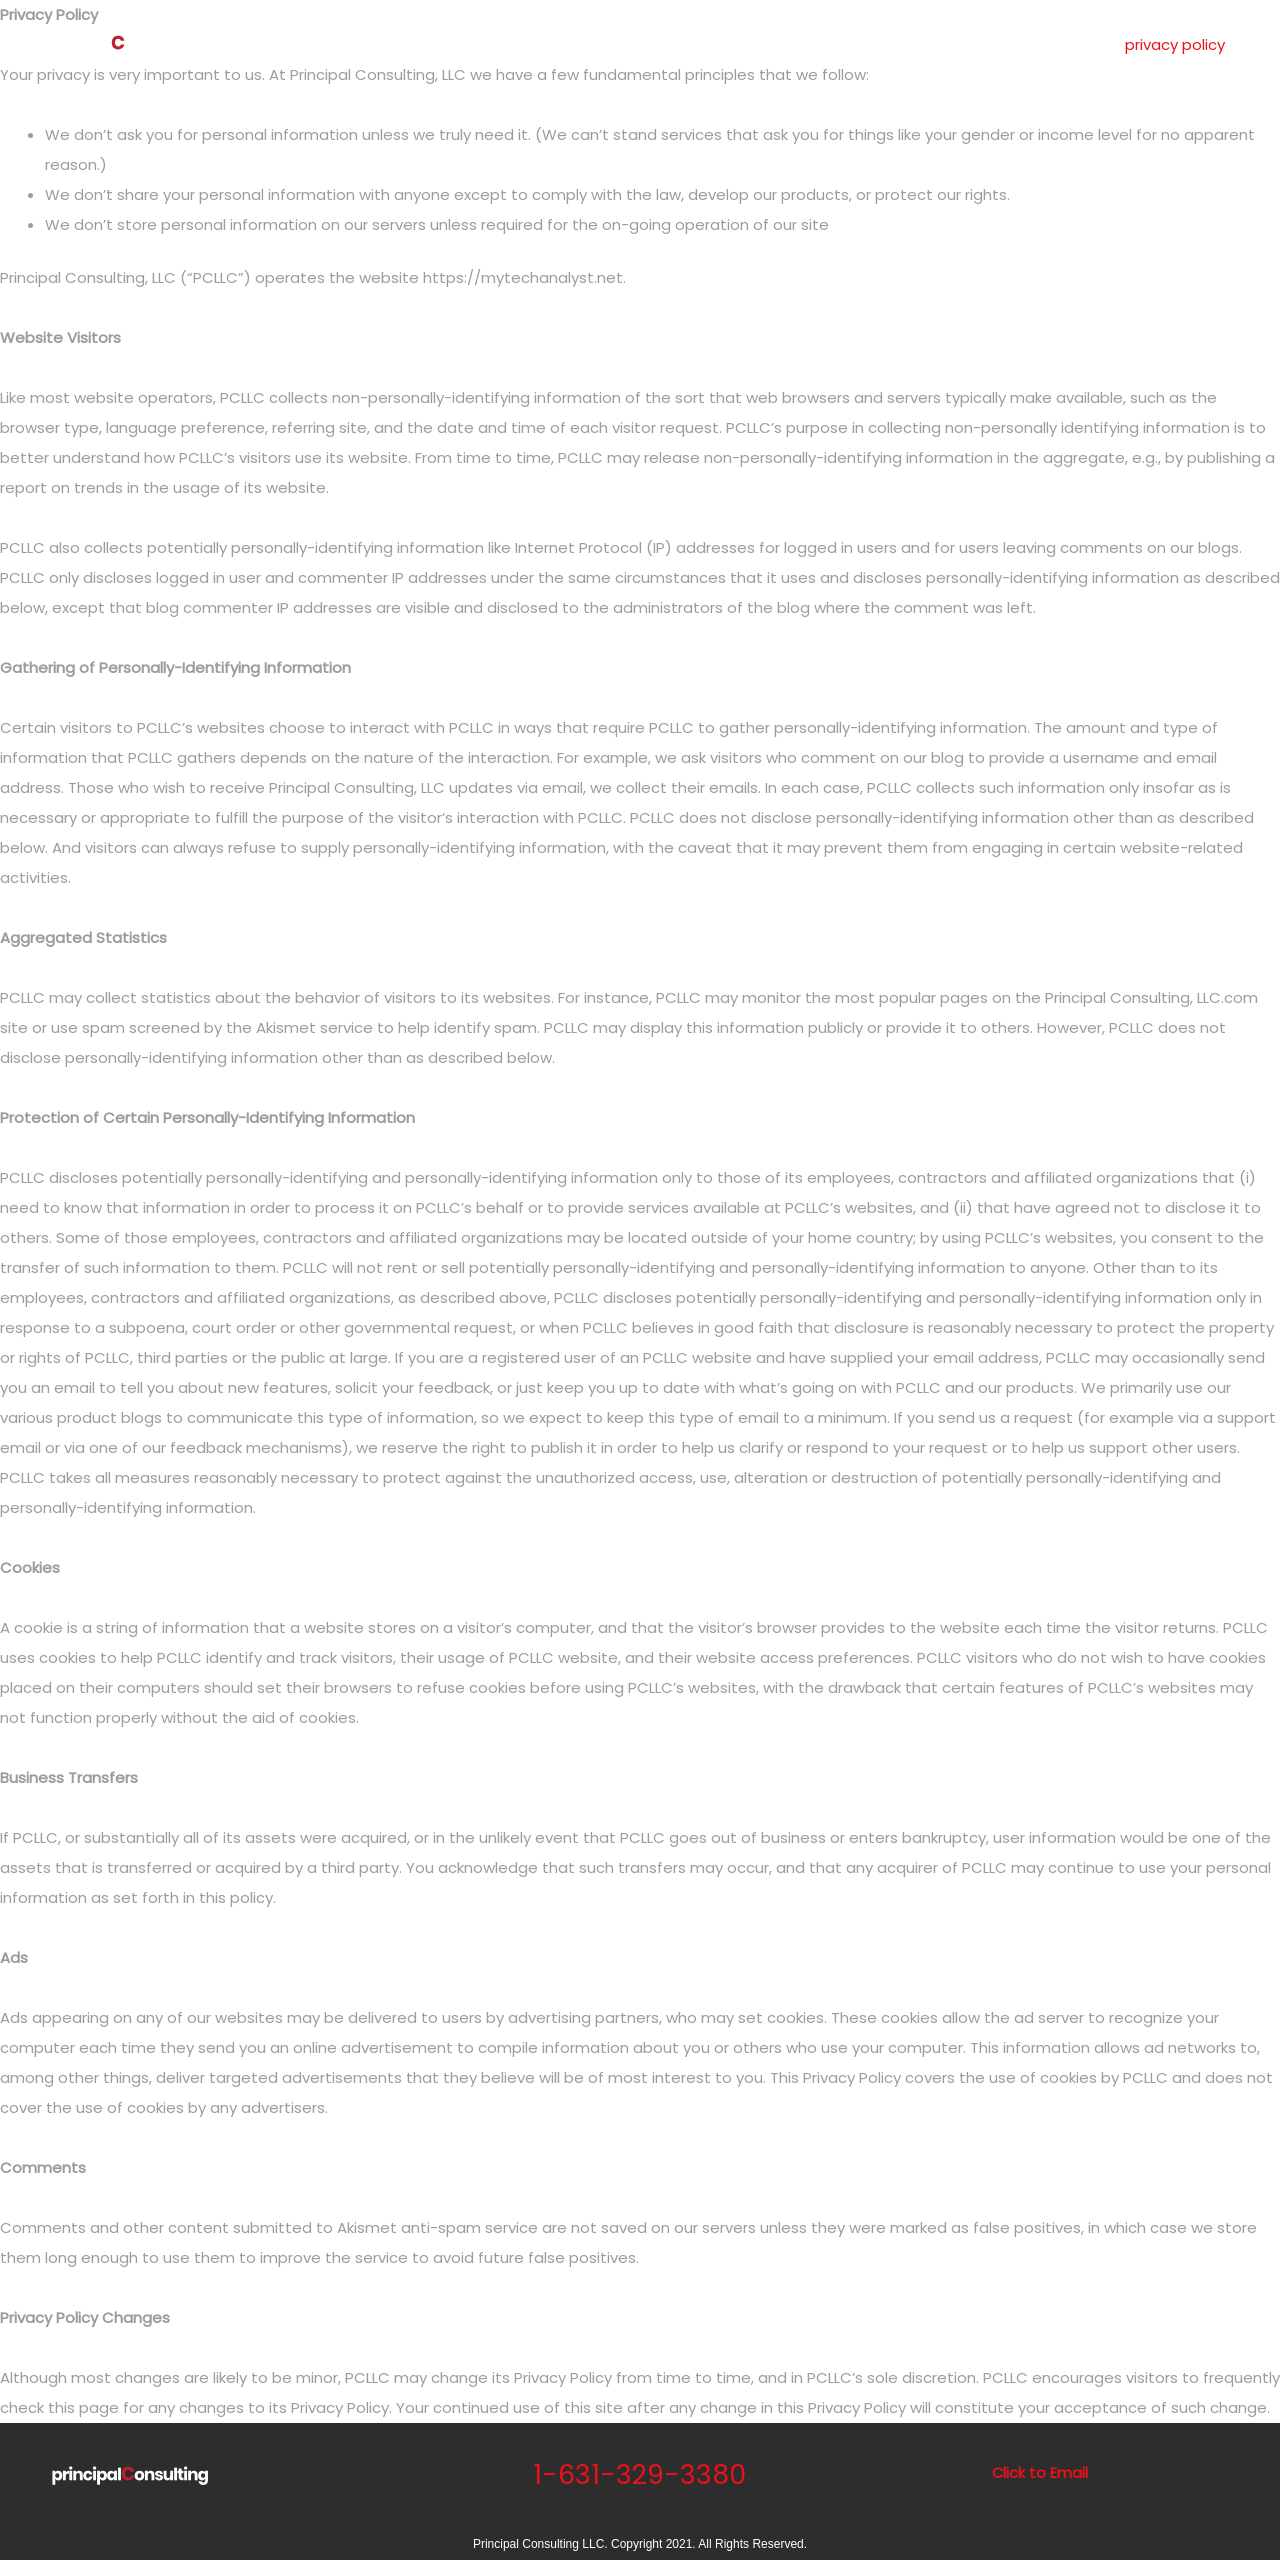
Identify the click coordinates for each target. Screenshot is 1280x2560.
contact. (997, 44)
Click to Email (1039, 2472)
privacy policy (1175, 44)
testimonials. (887, 44)
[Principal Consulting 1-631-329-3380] (120, 43)
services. (758, 44)
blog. (1077, 44)
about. (671, 44)
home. (593, 44)
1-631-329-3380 (639, 2474)
